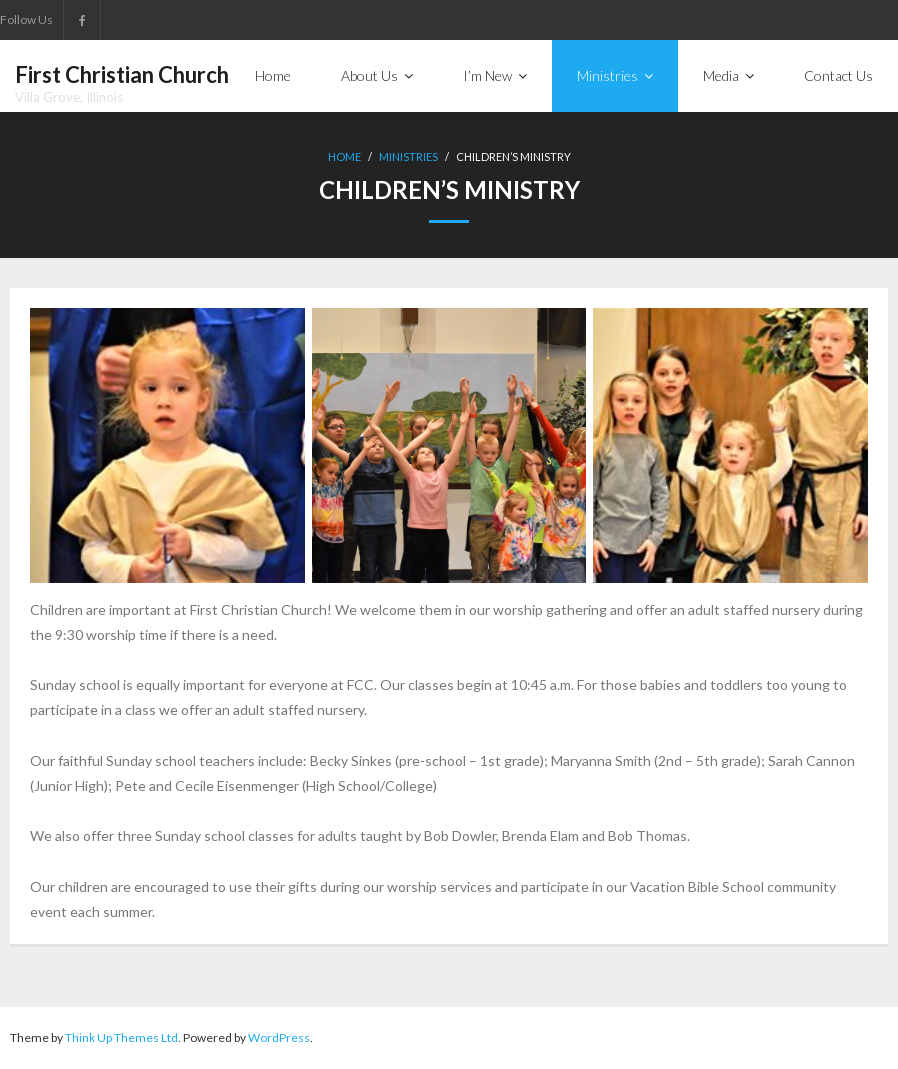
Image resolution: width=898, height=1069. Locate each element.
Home (344, 156)
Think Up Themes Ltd (121, 1037)
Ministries (408, 156)
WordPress (279, 1037)
